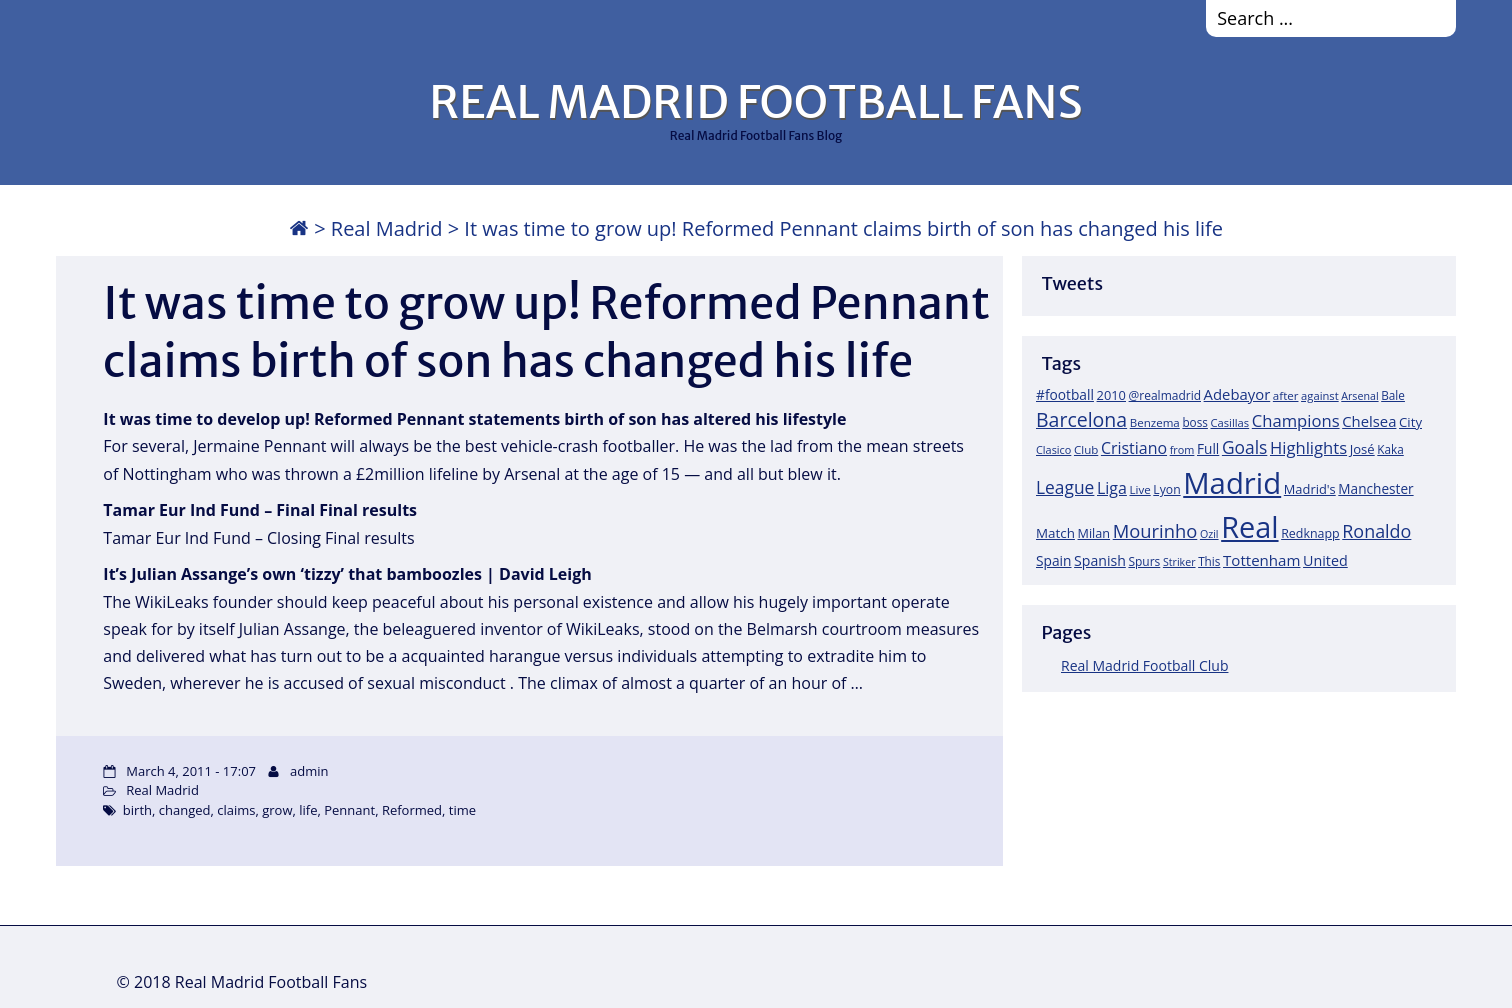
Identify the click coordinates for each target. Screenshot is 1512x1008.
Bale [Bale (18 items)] (1393, 395)
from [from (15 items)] (1182, 449)
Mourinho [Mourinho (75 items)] (1155, 530)
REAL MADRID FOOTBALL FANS (755, 102)
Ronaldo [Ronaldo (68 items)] (1376, 531)
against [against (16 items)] (1320, 395)
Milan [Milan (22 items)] (1094, 533)
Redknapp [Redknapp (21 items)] (1310, 533)
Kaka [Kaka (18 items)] (1390, 449)
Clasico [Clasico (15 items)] (1053, 449)
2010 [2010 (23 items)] (1111, 395)
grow (277, 810)
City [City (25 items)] (1410, 422)
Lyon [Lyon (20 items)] (1166, 489)
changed (185, 810)
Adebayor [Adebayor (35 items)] (1237, 394)
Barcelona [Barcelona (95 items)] (1081, 419)
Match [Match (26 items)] (1055, 533)
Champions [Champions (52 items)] (1296, 420)
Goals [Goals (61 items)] (1244, 447)
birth (137, 810)
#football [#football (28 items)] (1065, 394)
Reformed (412, 810)
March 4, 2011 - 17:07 (191, 771)
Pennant (349, 810)
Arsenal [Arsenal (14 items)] (1359, 396)
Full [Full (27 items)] (1208, 448)
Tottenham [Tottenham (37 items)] (1261, 560)
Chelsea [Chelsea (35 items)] (1369, 421)
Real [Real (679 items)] (1249, 526)
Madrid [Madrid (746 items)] (1232, 483)
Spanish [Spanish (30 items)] (1100, 560)
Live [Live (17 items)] (1140, 489)
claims (236, 810)
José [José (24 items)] (1362, 449)
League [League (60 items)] (1065, 487)
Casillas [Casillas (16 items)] (1230, 422)
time (462, 810)
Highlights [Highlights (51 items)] (1308, 447)
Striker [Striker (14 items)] (1179, 562)
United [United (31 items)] (1325, 560)
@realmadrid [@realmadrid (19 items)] (1165, 395)
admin (309, 771)
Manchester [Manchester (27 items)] (1375, 488)
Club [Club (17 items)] (1086, 449)
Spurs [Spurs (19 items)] (1144, 561)
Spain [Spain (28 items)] (1054, 560)
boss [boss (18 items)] (1195, 422)
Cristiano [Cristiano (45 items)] (1134, 448)
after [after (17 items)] (1286, 395)
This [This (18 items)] (1209, 561)
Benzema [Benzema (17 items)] (1155, 422)
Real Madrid (387, 228)
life (308, 810)
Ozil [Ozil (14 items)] (1209, 534)
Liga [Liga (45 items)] (1112, 488)
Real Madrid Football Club (1144, 665)
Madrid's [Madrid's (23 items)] (1310, 489)
